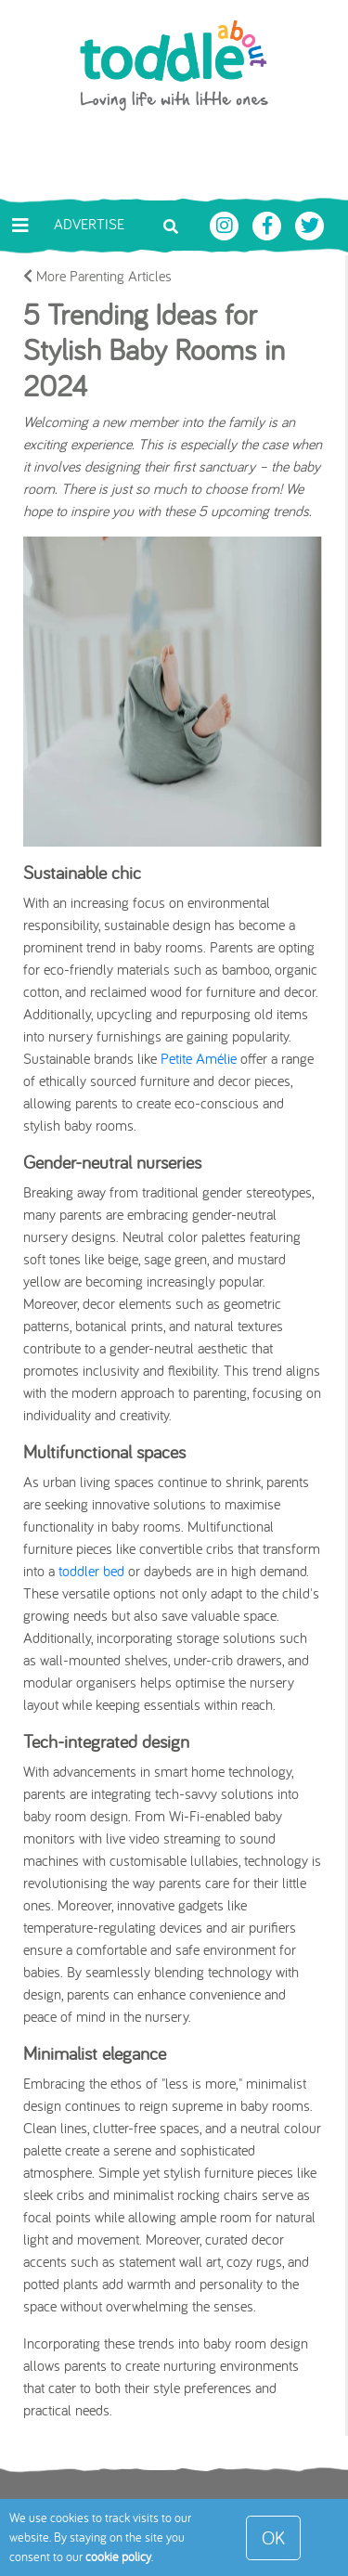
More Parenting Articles (97, 275)
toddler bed (91, 1570)
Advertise (89, 223)
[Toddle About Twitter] (309, 223)
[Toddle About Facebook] (269, 223)
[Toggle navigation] (20, 225)
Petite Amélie (199, 1058)
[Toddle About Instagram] (226, 223)
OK (273, 2537)
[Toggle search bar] (171, 224)
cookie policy (118, 2556)
